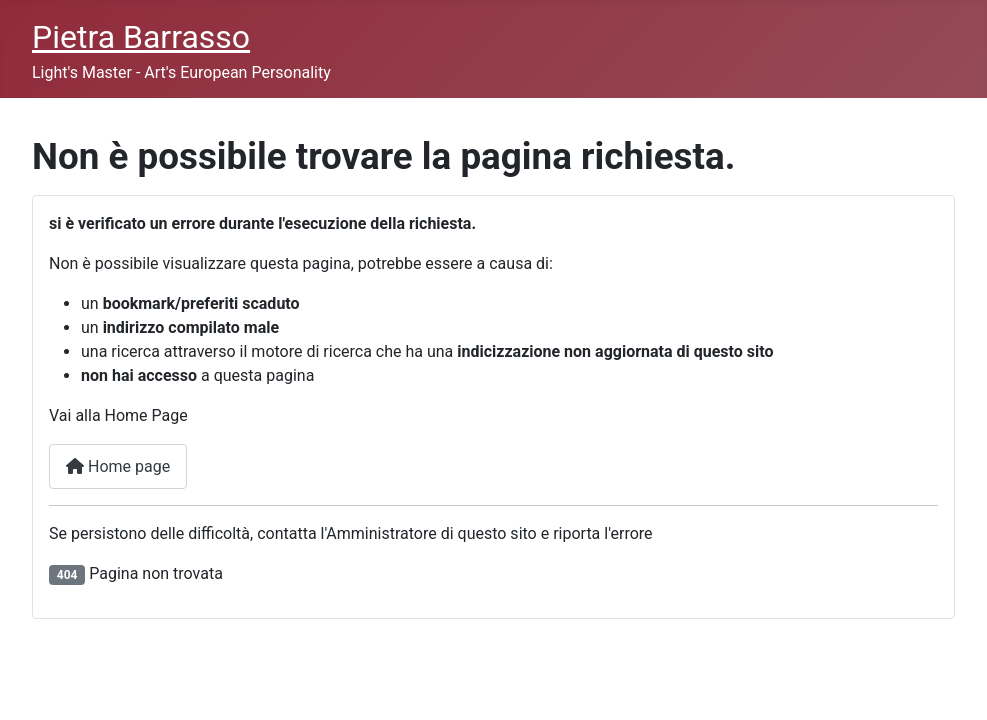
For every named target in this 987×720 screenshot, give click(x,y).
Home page (118, 466)
